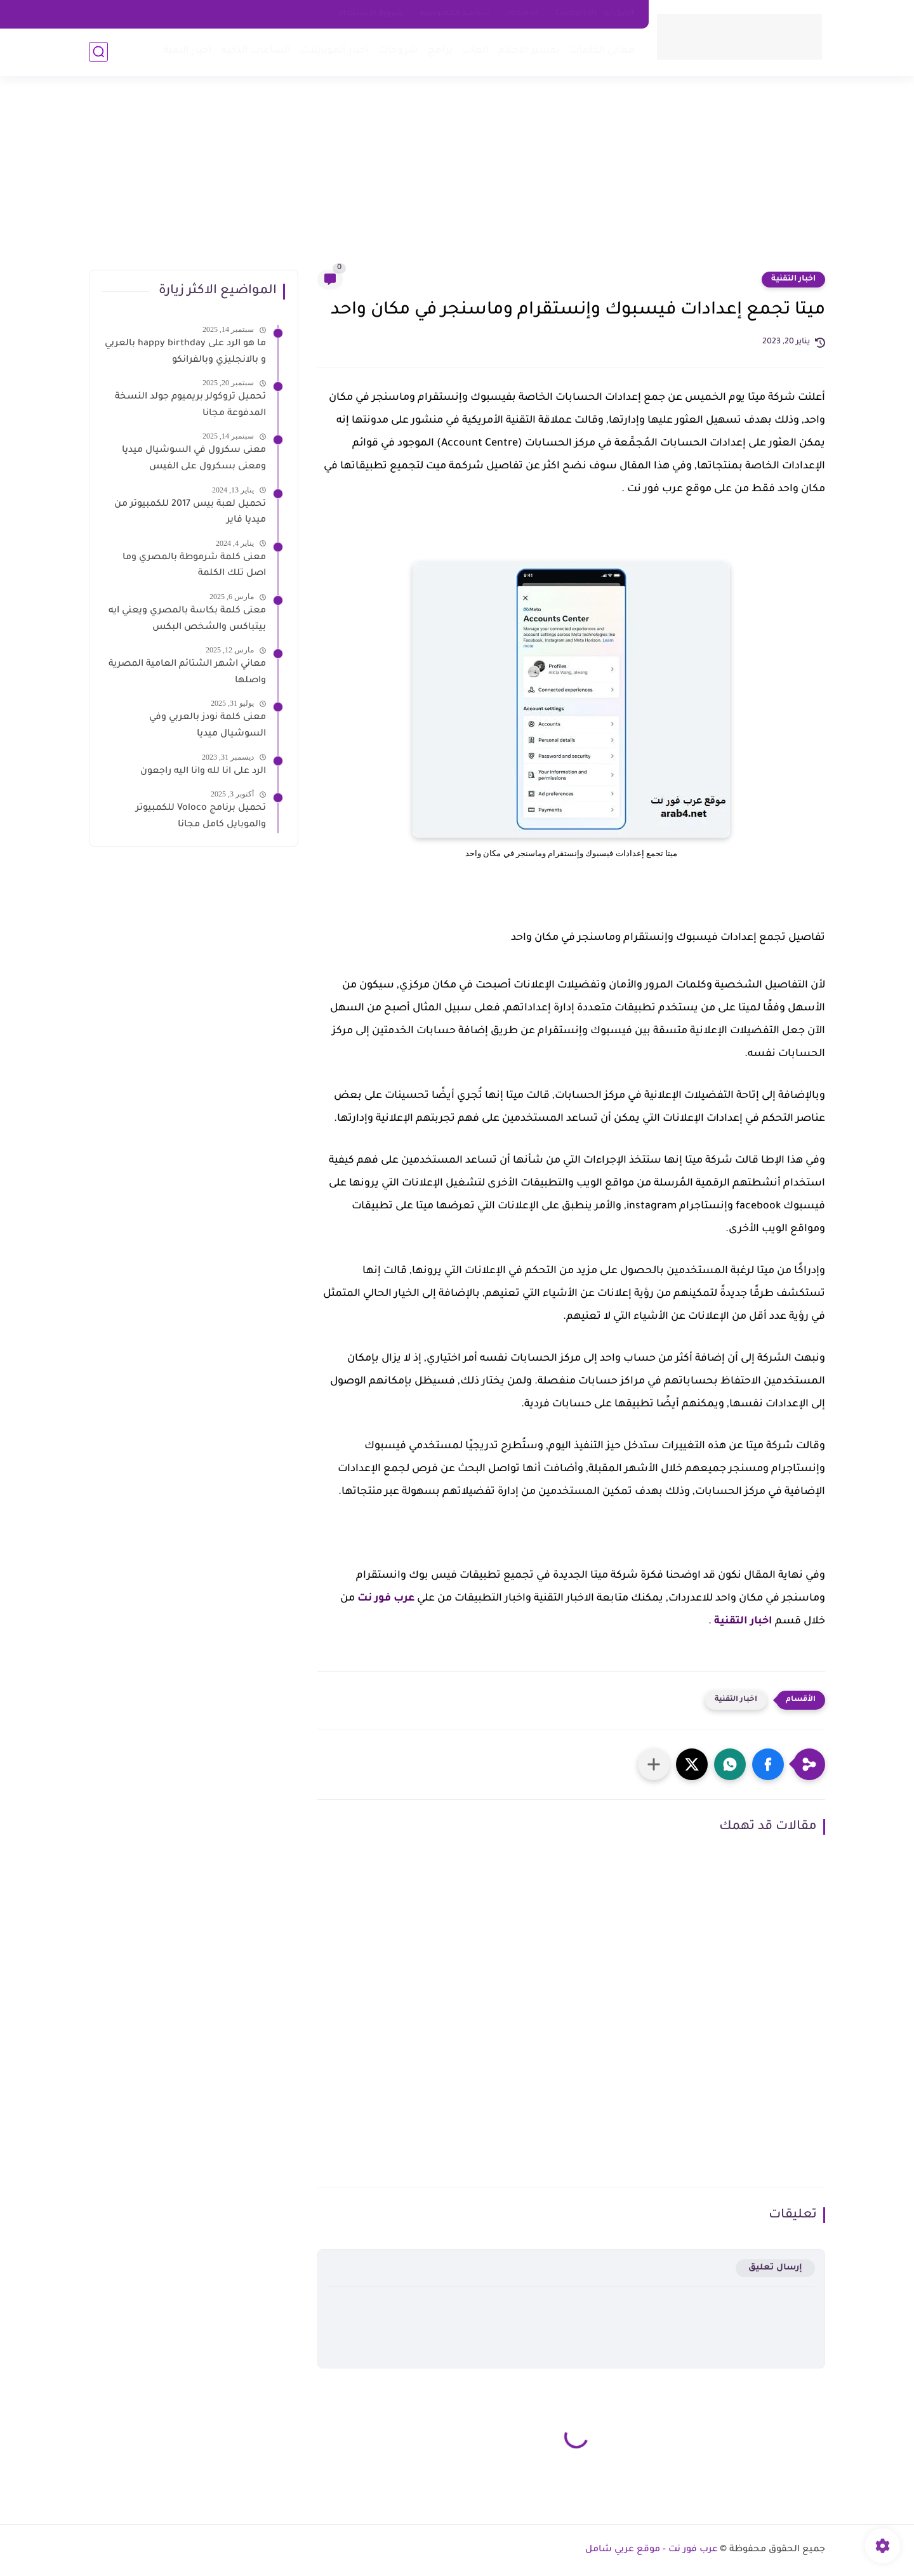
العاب (475, 51)
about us (523, 14)
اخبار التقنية (793, 279)
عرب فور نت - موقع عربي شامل (651, 2550)
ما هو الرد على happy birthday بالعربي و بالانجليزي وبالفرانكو (185, 352)
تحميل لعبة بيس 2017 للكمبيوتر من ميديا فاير (190, 512)
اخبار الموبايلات (334, 51)
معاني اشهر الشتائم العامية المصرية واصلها (187, 672)
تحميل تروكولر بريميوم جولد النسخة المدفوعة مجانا (190, 405)
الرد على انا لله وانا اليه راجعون (203, 772)
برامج (440, 51)
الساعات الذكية (256, 51)
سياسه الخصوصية (455, 14)
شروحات (398, 51)
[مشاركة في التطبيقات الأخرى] (654, 1764)
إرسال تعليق (775, 2268)
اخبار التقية (187, 51)
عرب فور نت (385, 1598)
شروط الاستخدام (370, 14)
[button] (768, 1764)
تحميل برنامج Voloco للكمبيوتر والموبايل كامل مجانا (201, 816)
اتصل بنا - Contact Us (594, 14)
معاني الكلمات (602, 51)
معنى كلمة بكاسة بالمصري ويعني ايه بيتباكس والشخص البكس (187, 619)
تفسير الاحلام (529, 51)
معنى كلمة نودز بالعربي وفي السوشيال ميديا (207, 726)
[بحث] (98, 52)
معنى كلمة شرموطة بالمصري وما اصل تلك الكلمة (194, 566)
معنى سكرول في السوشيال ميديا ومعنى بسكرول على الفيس (194, 459)
